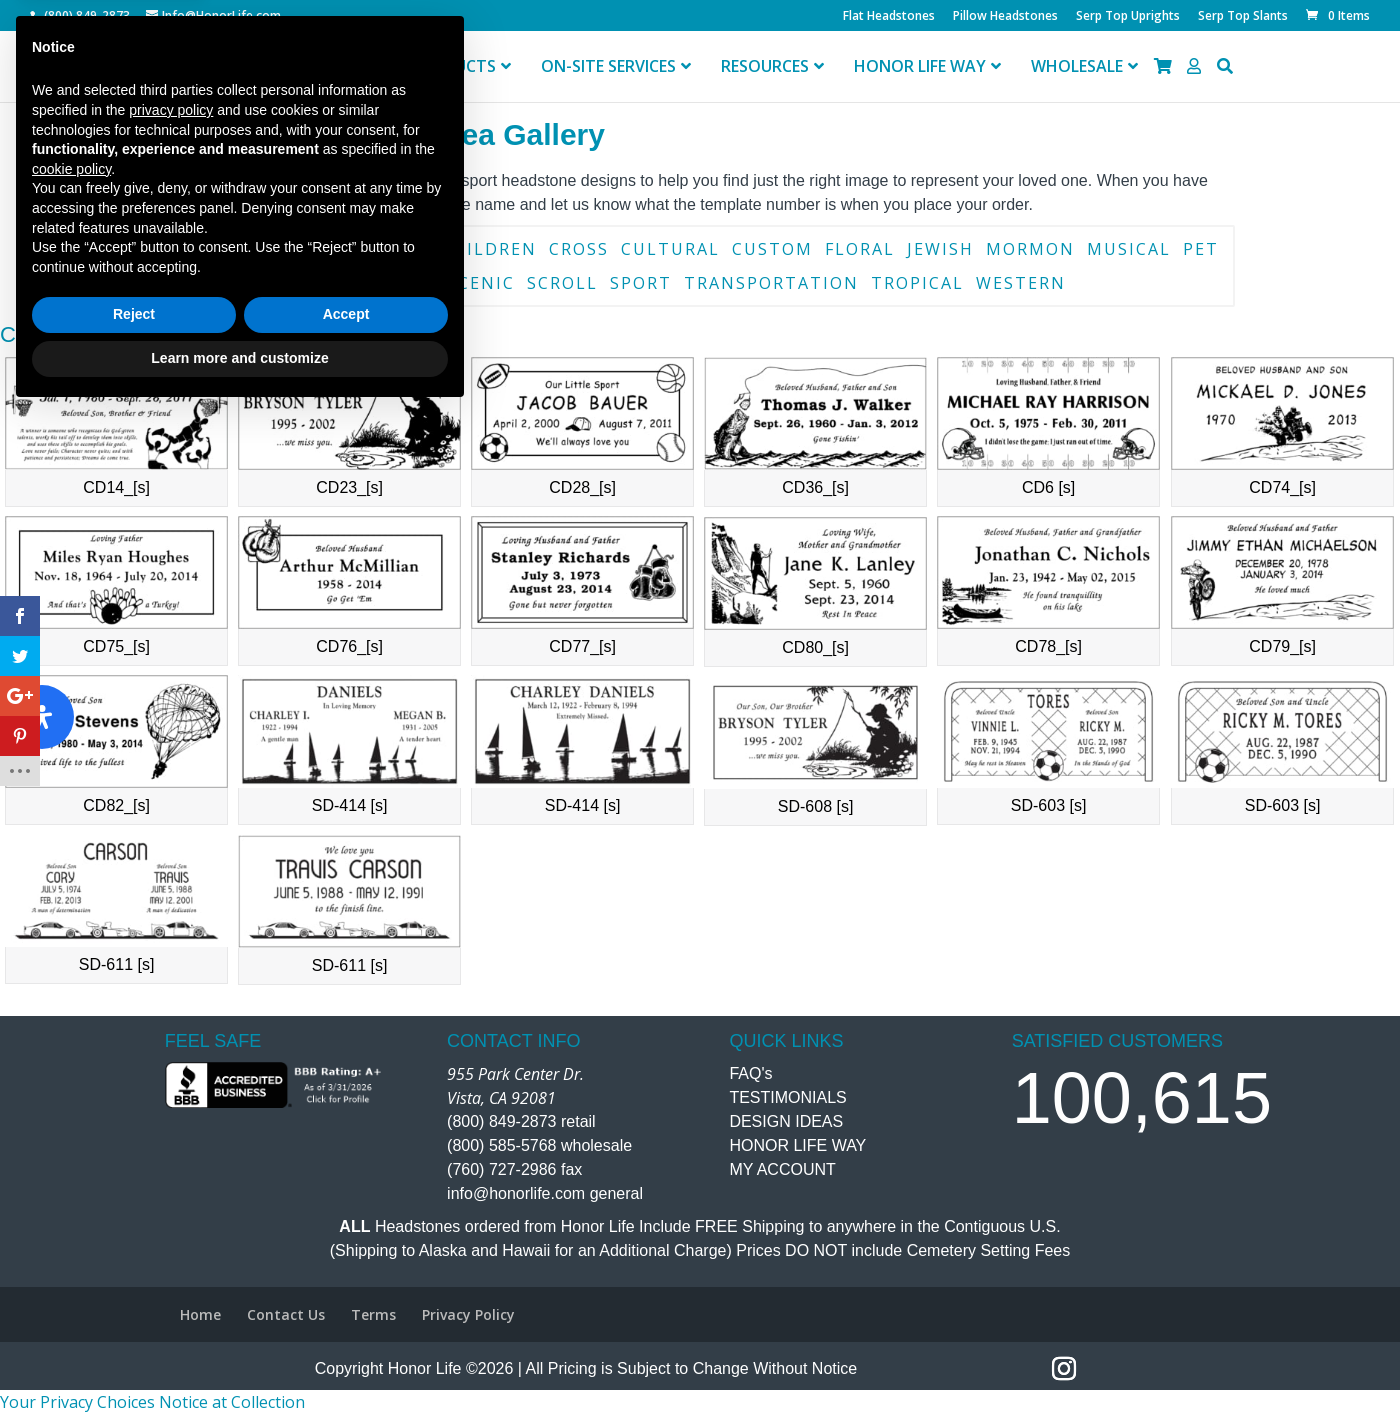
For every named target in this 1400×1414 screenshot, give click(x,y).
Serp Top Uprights (1128, 17)
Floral (860, 249)
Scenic (481, 283)
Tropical (917, 283)
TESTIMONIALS (787, 1097)
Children (489, 249)
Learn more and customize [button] (239, 1359)
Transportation (771, 283)
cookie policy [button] (71, 1170)
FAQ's (750, 1073)
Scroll (562, 283)
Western (1021, 283)
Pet (1201, 249)
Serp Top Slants (1243, 17)
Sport (641, 283)
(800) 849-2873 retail (521, 1121)
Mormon (1030, 249)
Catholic (381, 249)
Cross (579, 249)
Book (207, 249)
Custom (772, 249)
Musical (1129, 249)
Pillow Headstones (1005, 17)
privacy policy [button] (171, 1111)
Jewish (940, 249)
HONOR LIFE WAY (797, 1145)
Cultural (670, 249)
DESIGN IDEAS (786, 1121)
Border (284, 249)
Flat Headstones (889, 17)
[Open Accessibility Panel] (42, 717)
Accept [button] (346, 1316)
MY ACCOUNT (782, 1169)
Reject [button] (134, 1316)
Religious (385, 283)
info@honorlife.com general (545, 1193)
